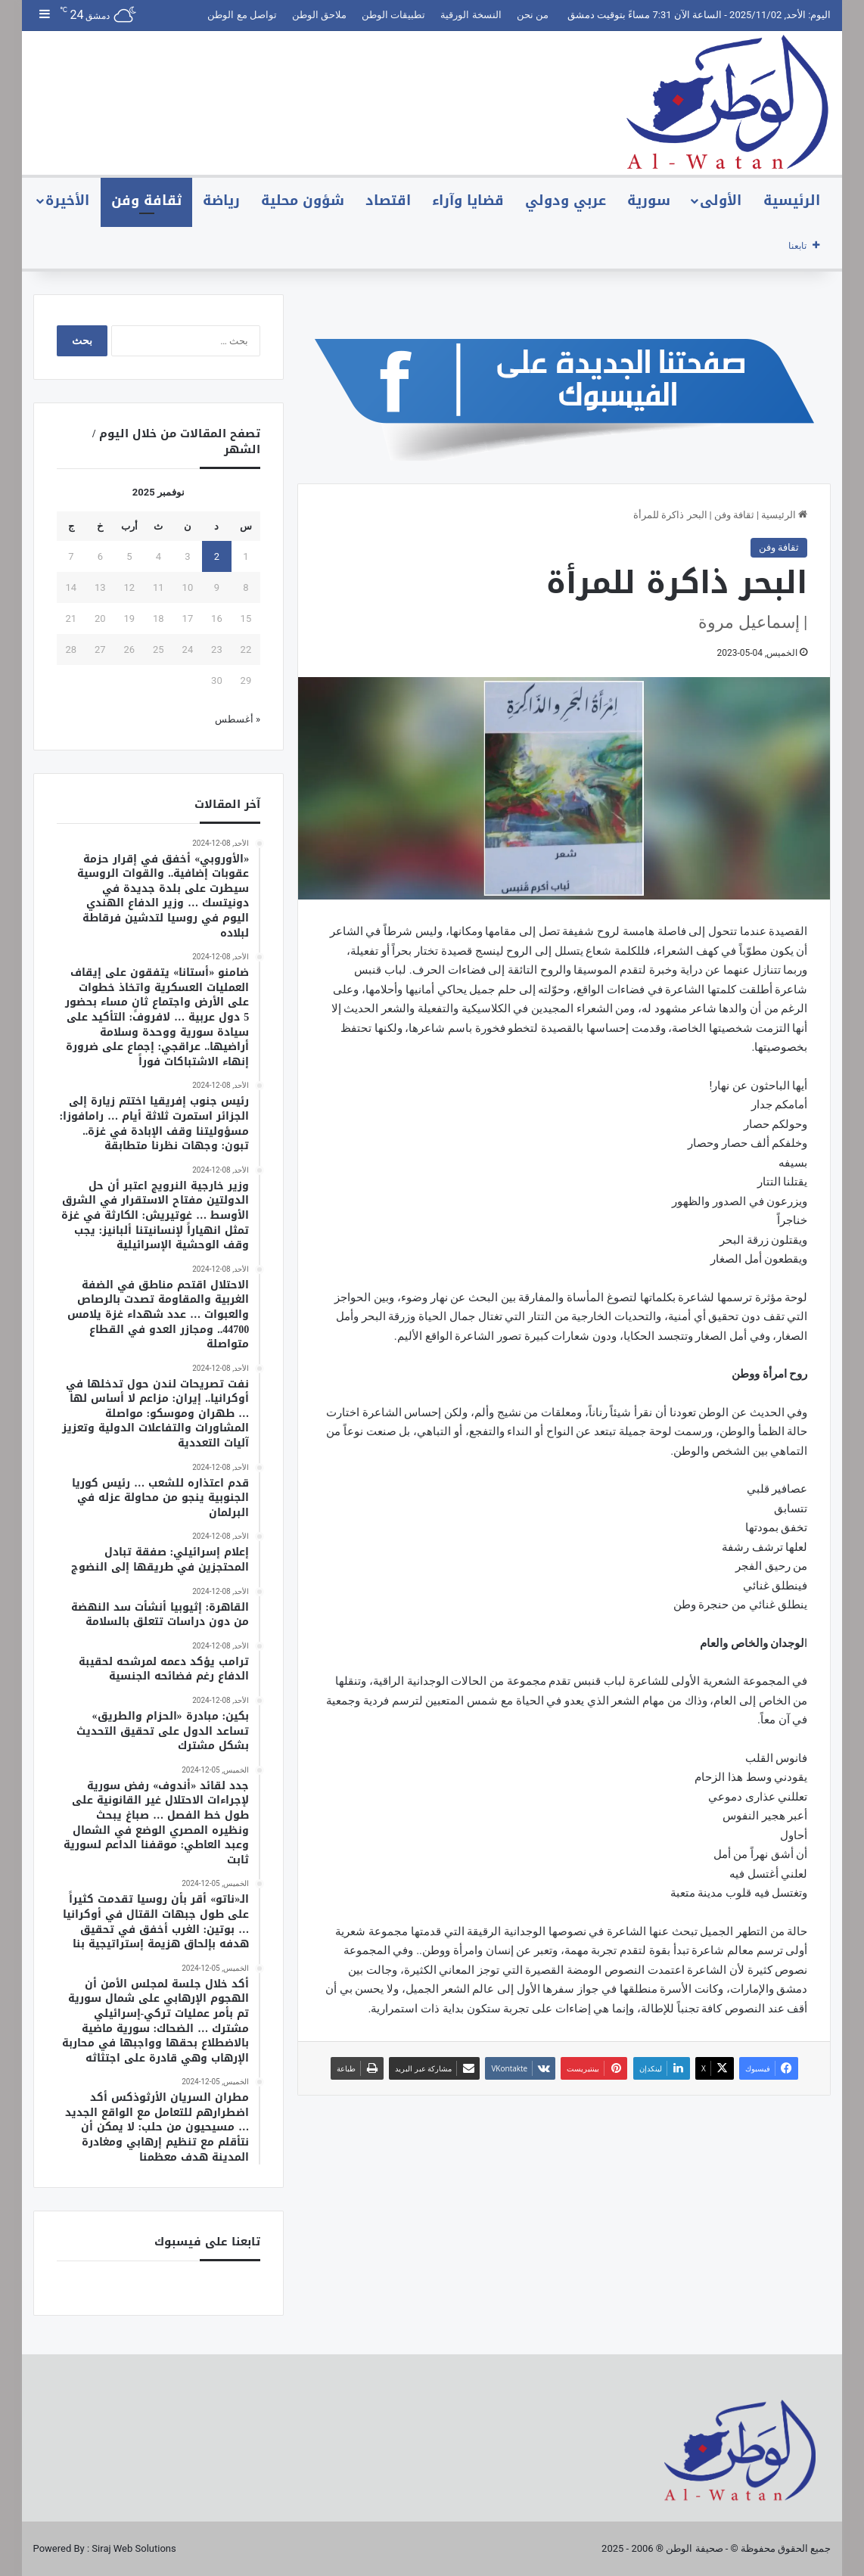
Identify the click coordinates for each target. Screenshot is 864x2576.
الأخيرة (67, 200)
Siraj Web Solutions (134, 2548)
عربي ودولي (565, 200)
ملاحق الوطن (319, 14)
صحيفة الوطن (694, 2548)
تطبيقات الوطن (393, 14)
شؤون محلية (302, 200)
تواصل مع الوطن (241, 14)
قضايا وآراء (468, 200)
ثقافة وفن (146, 200)
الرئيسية (791, 200)
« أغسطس (237, 719)
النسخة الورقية (470, 14)
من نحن (533, 14)
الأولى (720, 200)
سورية (648, 200)
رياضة (221, 200)
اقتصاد (388, 200)
